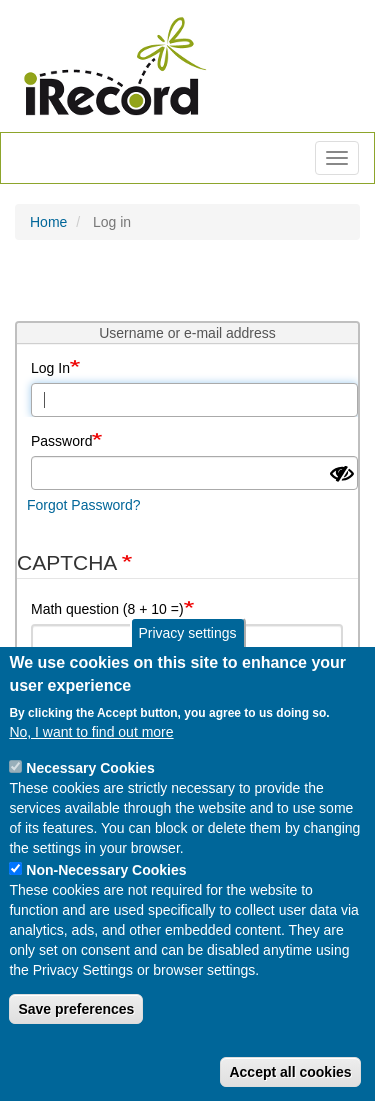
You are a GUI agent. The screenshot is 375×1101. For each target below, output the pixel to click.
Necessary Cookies (90, 768)
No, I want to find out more (91, 732)
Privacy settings (187, 634)
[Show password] (342, 474)
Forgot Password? (84, 505)
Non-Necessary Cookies (106, 870)
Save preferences (76, 1009)
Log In (50, 368)
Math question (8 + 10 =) (107, 609)
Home (48, 222)
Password (61, 441)
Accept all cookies (290, 1072)
